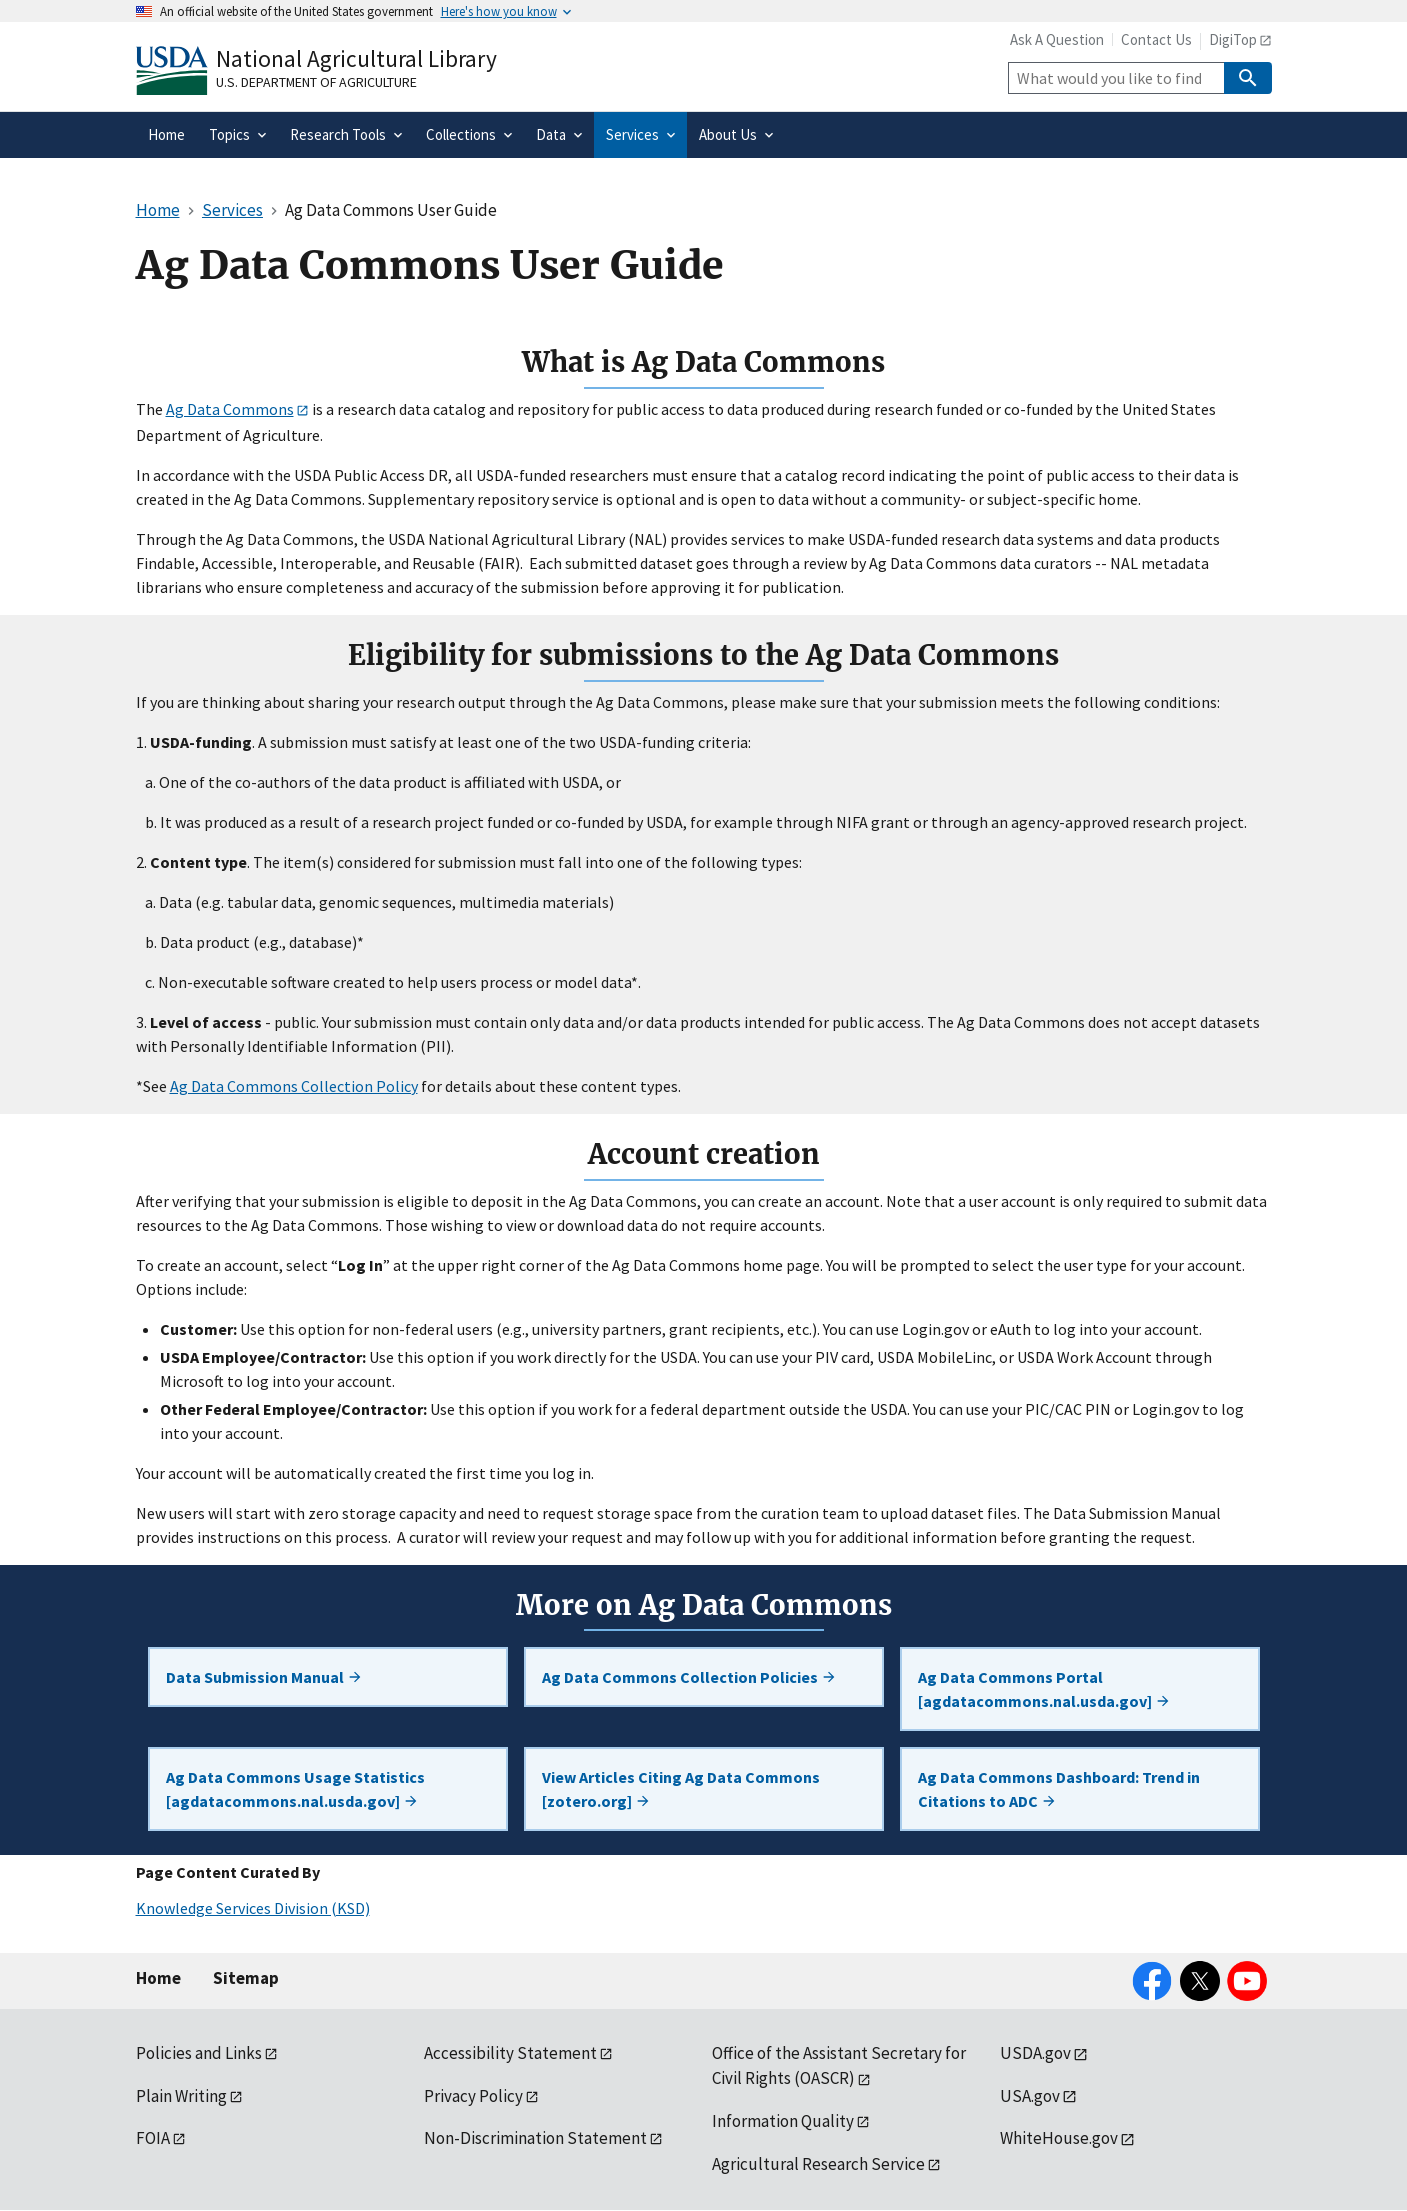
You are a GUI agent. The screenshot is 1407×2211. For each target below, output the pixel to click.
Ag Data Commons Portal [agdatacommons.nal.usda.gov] (1044, 1689)
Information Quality (783, 2121)
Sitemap (246, 1978)
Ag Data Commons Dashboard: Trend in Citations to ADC (1059, 1789)
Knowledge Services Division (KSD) (253, 1908)
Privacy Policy (473, 2096)
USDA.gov (1035, 2053)
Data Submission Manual (264, 1677)
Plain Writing (181, 2096)
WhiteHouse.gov (1059, 2138)
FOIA (153, 2138)
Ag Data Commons (230, 409)
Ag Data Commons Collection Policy (294, 1086)
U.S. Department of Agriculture (316, 82)
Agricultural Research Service (818, 2164)
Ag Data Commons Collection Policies (689, 1677)
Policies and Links (199, 2053)
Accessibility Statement (510, 2053)
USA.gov (1030, 2096)
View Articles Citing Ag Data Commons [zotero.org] (681, 1789)
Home (158, 1978)
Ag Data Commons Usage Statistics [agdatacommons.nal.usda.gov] (295, 1789)
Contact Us (1156, 39)
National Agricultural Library (356, 58)
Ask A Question (1057, 39)
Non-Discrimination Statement (535, 2138)
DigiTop (1233, 39)
